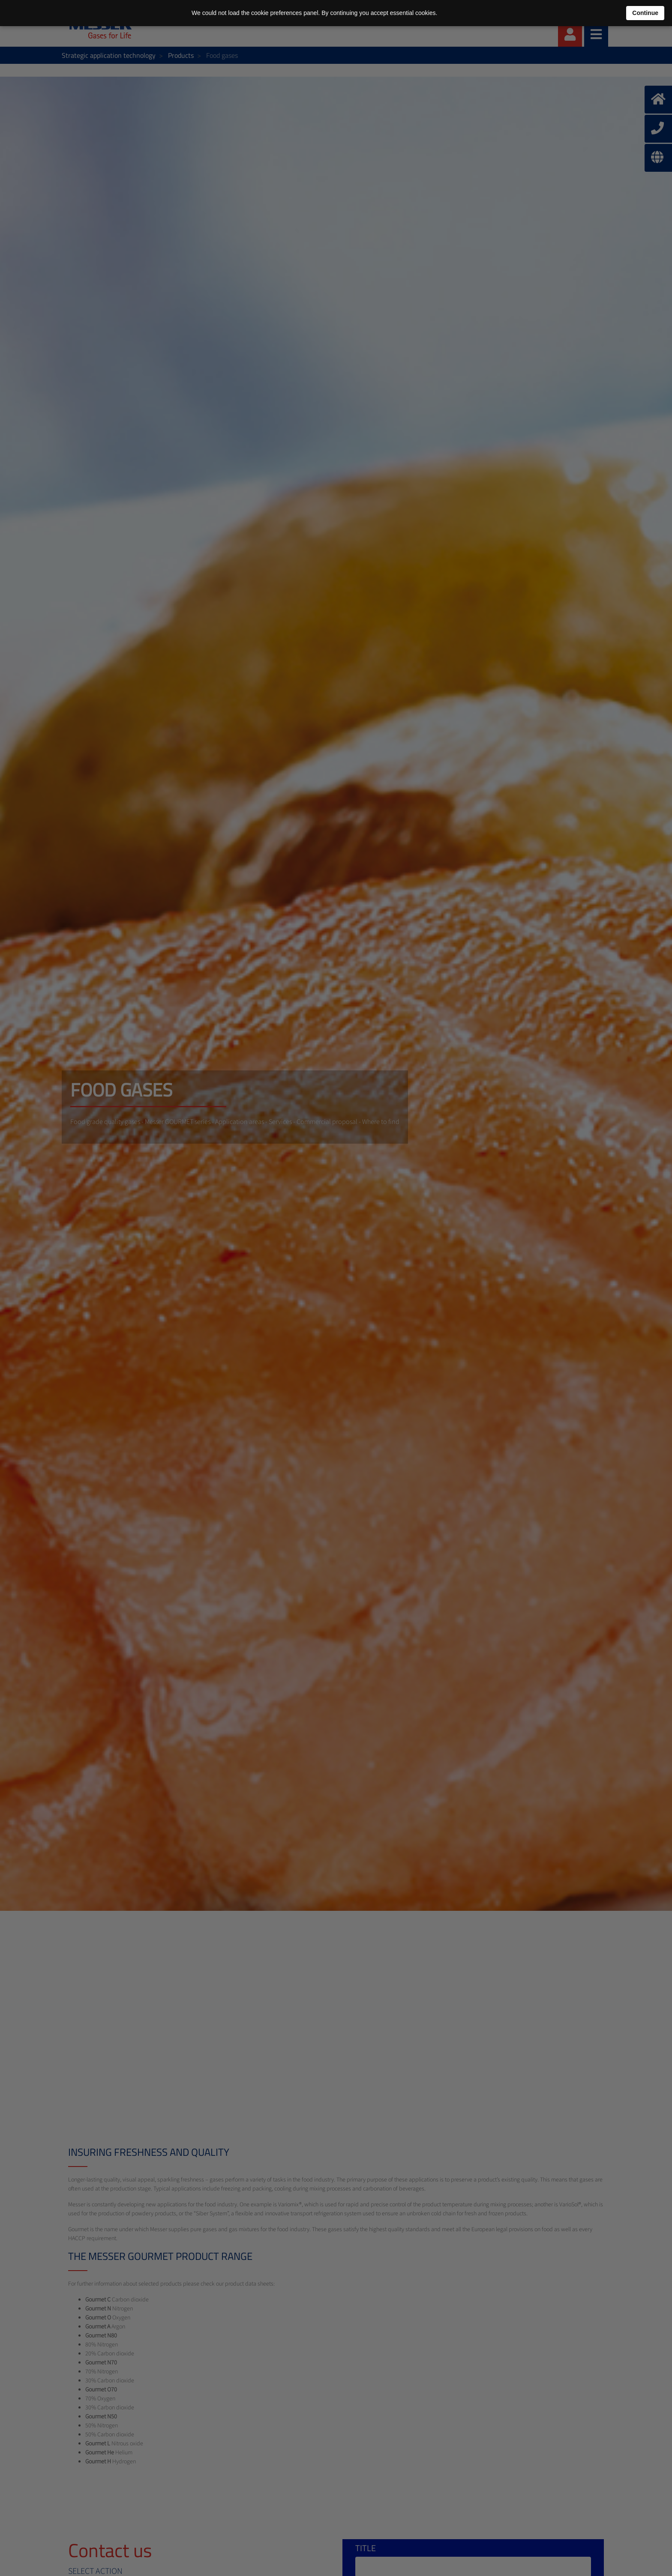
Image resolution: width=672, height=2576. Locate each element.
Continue (645, 12)
